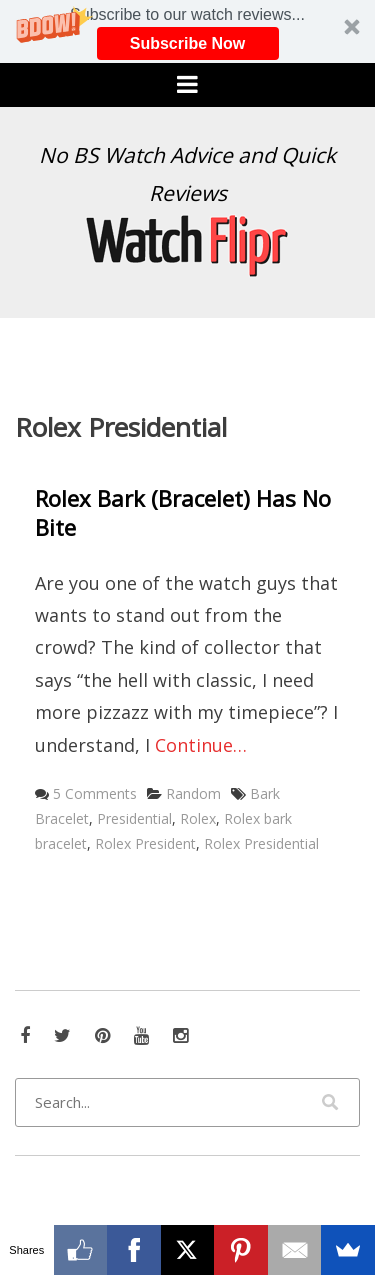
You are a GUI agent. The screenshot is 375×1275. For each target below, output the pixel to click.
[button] (187, 31)
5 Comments (95, 793)
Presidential (134, 818)
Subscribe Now (188, 43)
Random (193, 793)
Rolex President (145, 843)
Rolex (198, 818)
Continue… (201, 745)
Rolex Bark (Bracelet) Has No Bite (183, 512)
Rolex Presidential (261, 843)
